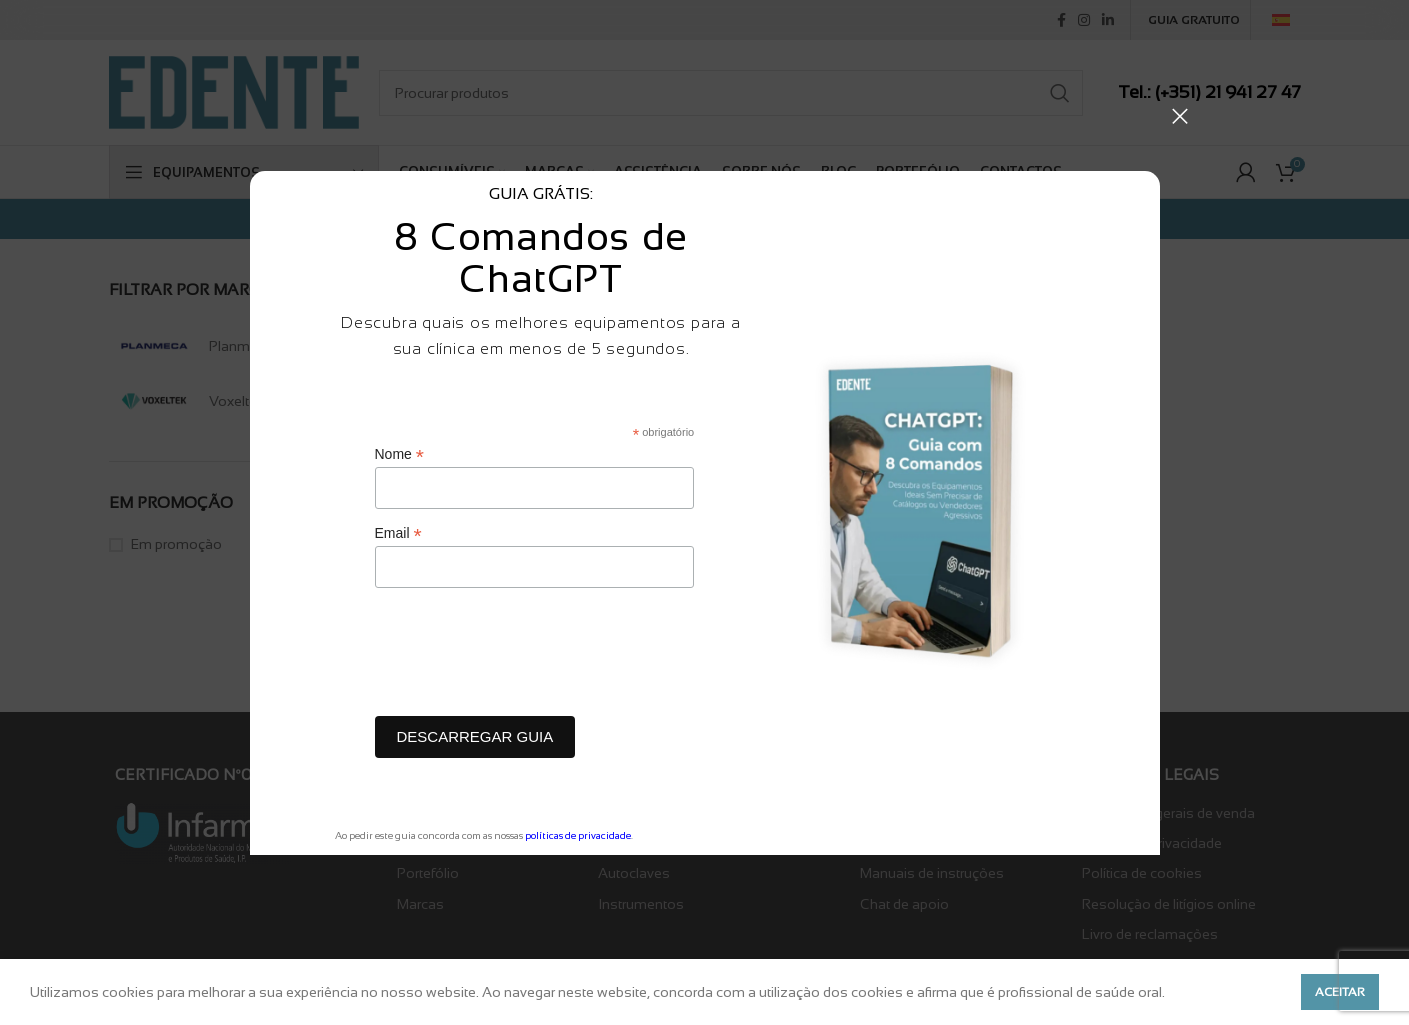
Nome (399, 454)
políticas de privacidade (578, 835)
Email (398, 533)
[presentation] (527, 657)
